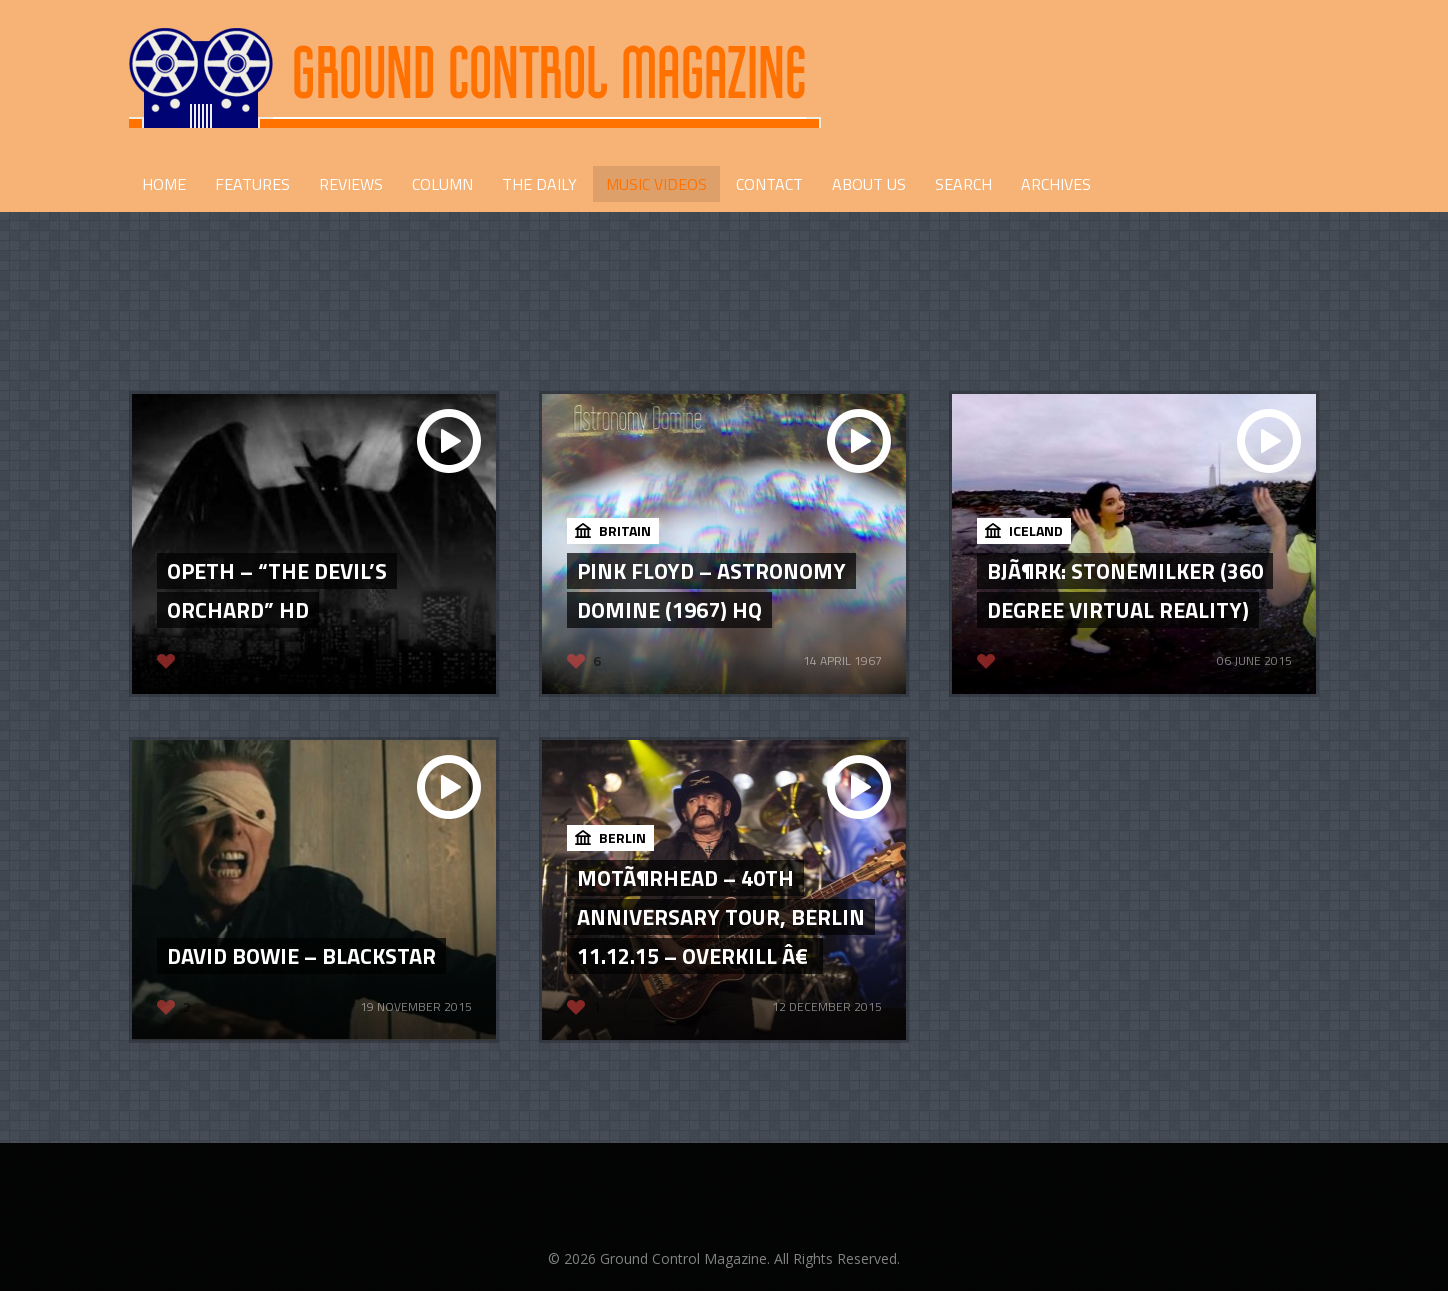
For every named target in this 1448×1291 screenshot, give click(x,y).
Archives (1056, 184)
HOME (164, 184)
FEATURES (252, 184)
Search (963, 184)
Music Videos (656, 184)
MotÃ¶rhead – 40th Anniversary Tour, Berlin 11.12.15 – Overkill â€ (721, 917)
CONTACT (769, 184)
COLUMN (442, 184)
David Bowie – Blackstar (301, 956)
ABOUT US (869, 184)
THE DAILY (539, 184)
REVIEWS (351, 184)
